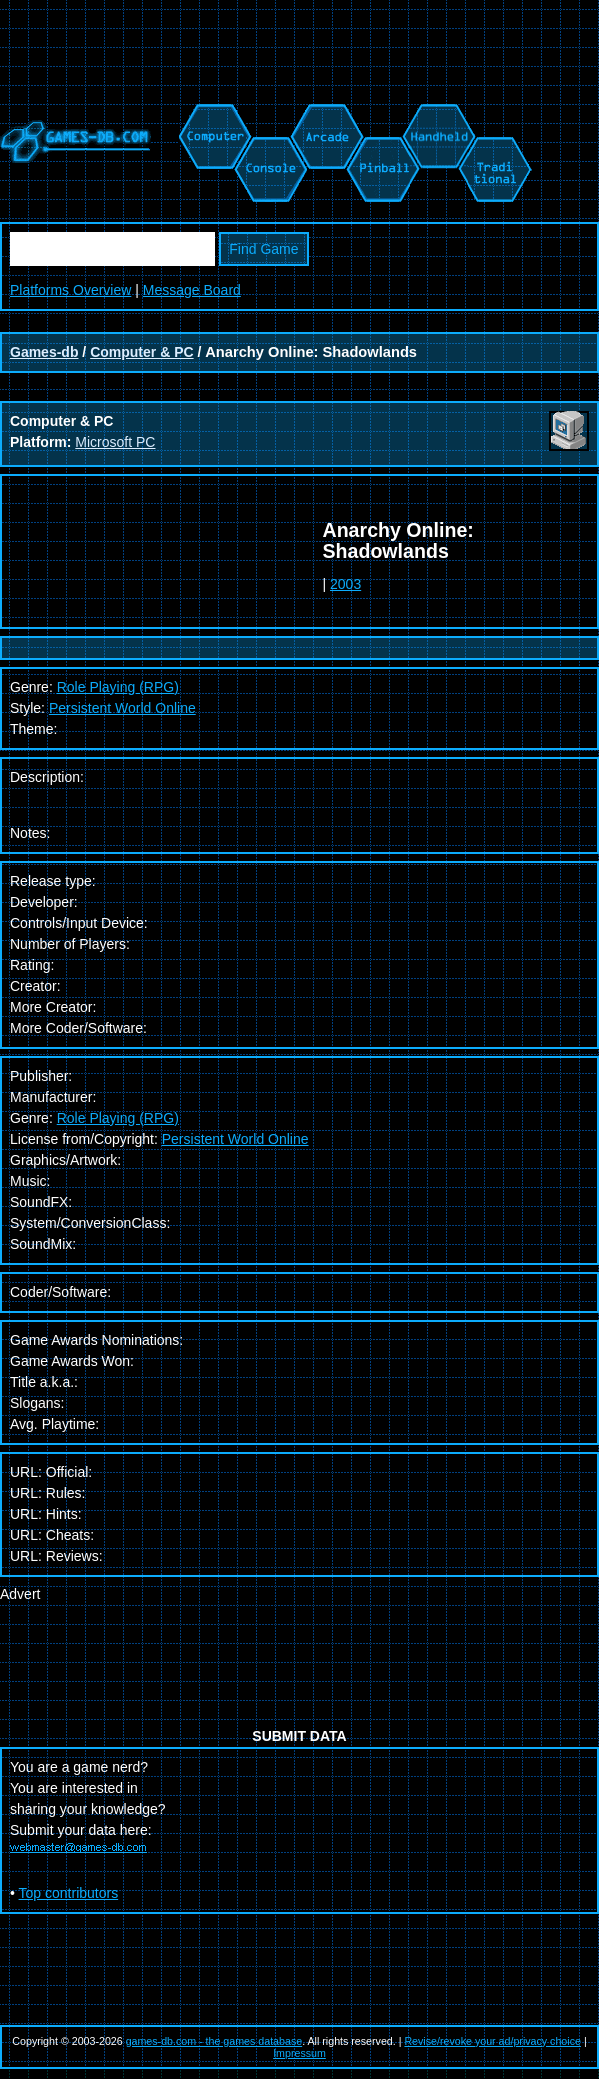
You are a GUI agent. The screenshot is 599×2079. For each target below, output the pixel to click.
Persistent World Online (122, 708)
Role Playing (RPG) (118, 1118)
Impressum (299, 2053)
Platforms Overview (70, 290)
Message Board (192, 290)
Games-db (44, 352)
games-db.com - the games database (214, 2041)
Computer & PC (141, 352)
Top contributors (69, 1893)
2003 (345, 584)
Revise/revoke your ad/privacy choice (492, 2041)
